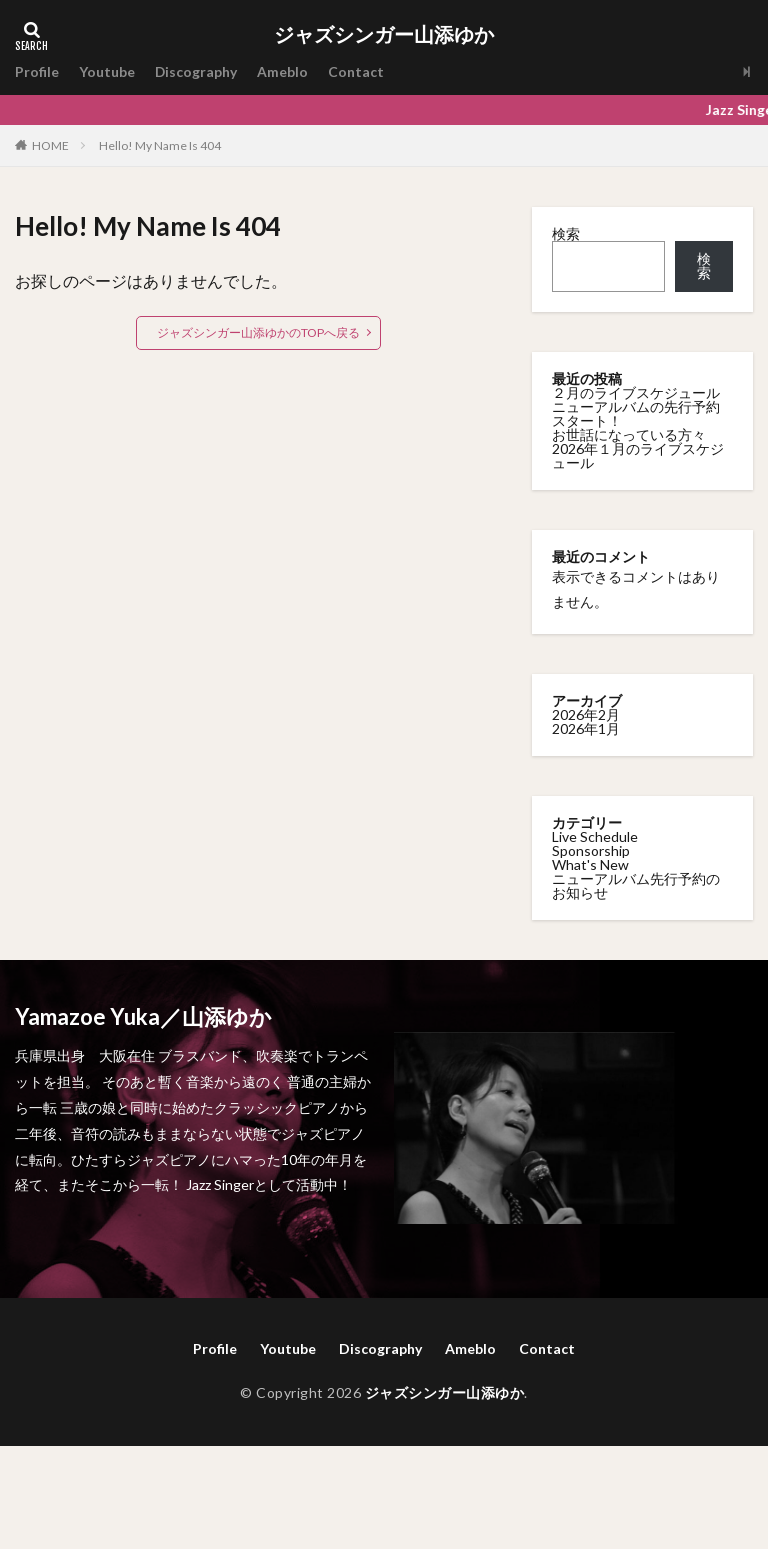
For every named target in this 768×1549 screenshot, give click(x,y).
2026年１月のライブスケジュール (638, 455)
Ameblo (283, 71)
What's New (590, 864)
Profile (37, 71)
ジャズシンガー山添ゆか (384, 35)
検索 (566, 233)
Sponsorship (591, 850)
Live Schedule (595, 836)
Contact (357, 71)
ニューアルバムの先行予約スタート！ (636, 413)
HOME (50, 145)
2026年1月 (586, 728)
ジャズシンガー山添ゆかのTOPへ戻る (258, 332)
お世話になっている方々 (629, 434)
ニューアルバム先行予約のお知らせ (636, 885)
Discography (196, 71)
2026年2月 (586, 714)
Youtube (107, 71)
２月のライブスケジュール (636, 392)
